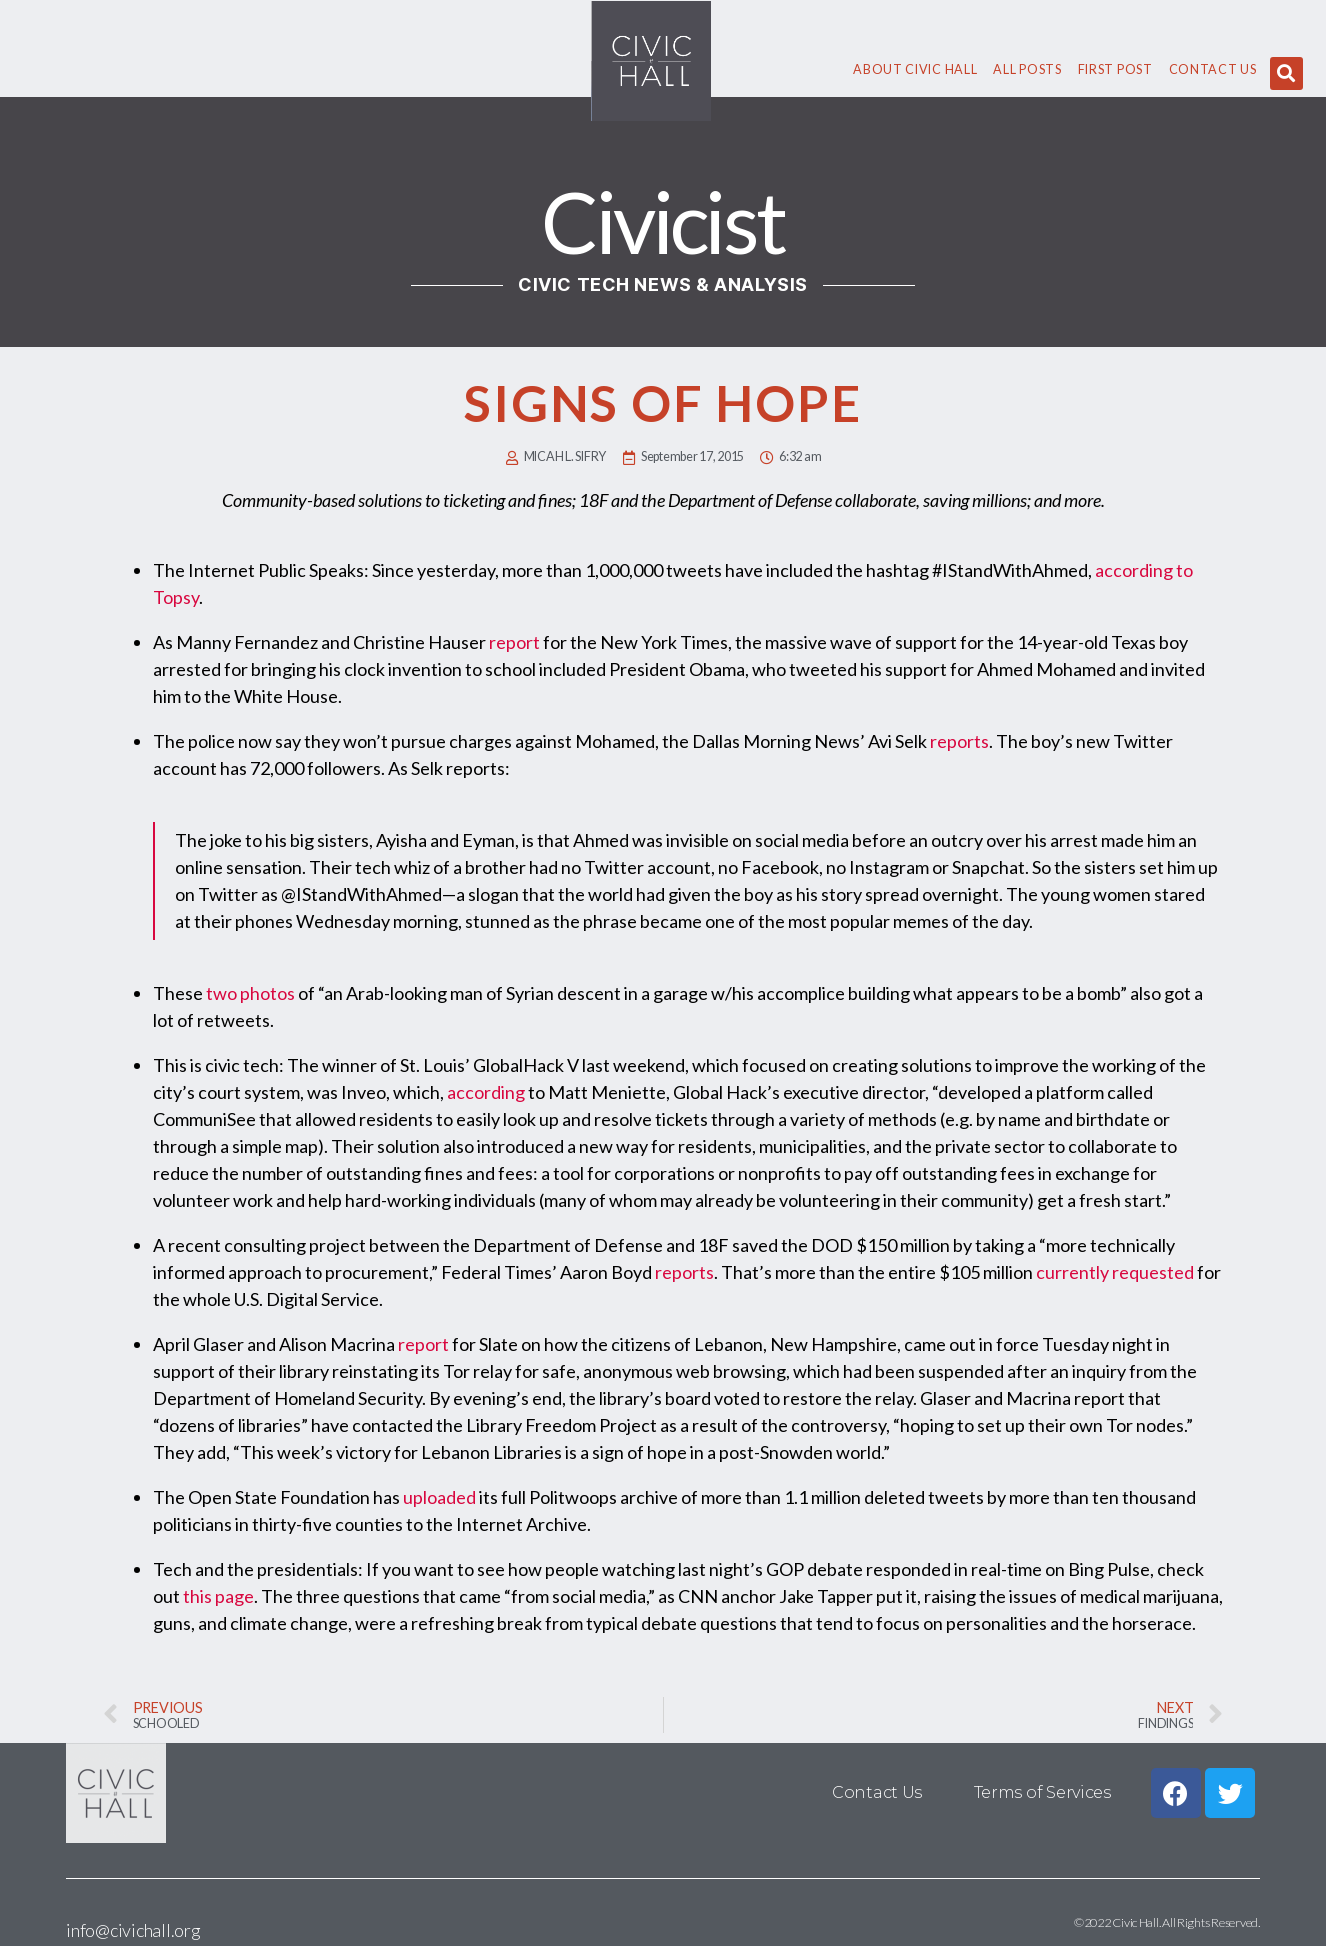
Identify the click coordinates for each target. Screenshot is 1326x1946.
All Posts (1027, 69)
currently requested (1116, 1272)
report (514, 642)
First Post (1115, 69)
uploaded (439, 1497)
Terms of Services (1042, 1792)
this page (218, 1596)
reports (959, 741)
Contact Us (1213, 69)
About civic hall (915, 69)
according (486, 1092)
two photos (250, 993)
